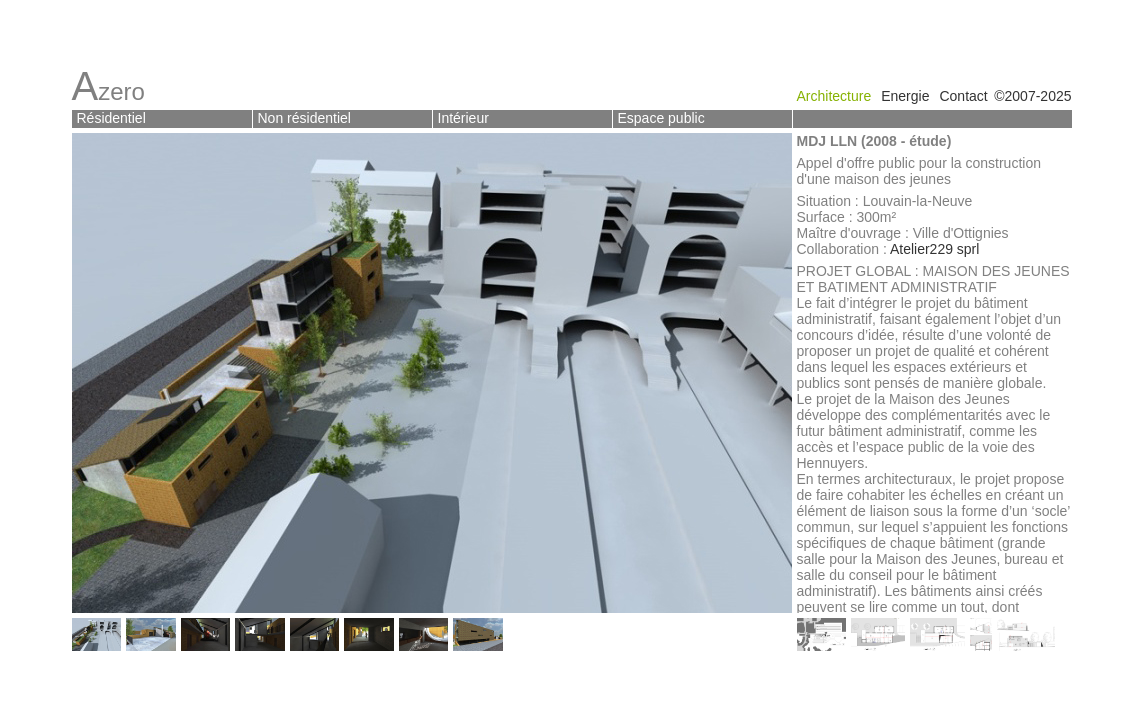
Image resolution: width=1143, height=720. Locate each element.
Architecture (834, 96)
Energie (905, 96)
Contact (963, 96)
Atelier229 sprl (935, 249)
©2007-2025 (1032, 96)
